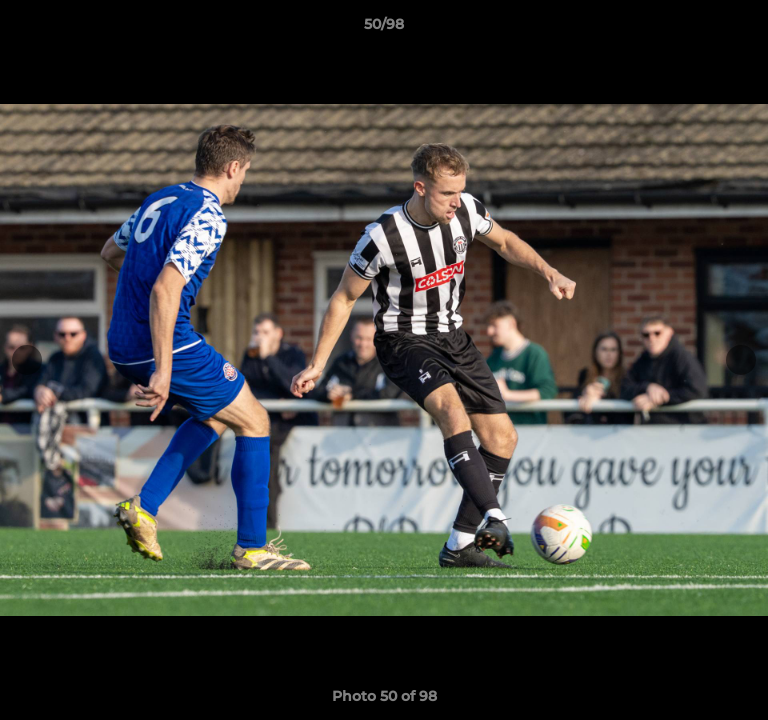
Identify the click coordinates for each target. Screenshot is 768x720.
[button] (744, 29)
